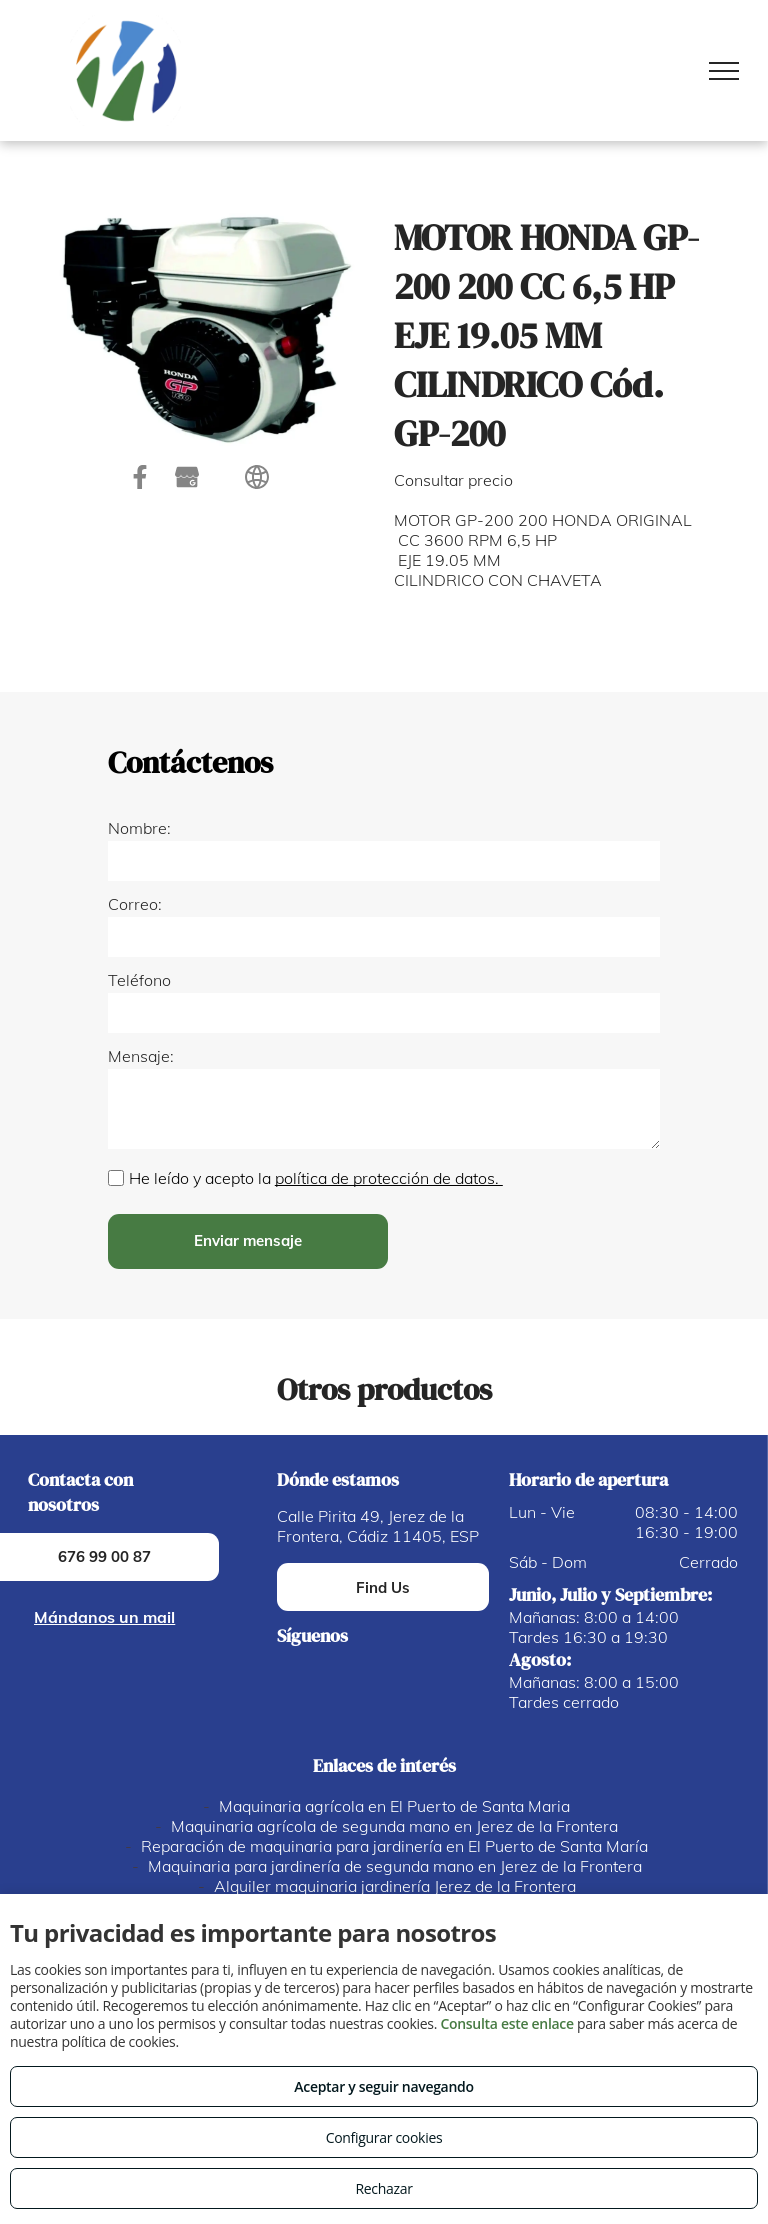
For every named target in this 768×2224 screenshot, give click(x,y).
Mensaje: (141, 1056)
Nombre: (139, 828)
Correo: (135, 904)
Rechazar (383, 2188)
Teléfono (139, 980)
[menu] (724, 71)
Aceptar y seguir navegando (383, 2086)
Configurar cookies (384, 2137)
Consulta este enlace (506, 2023)
